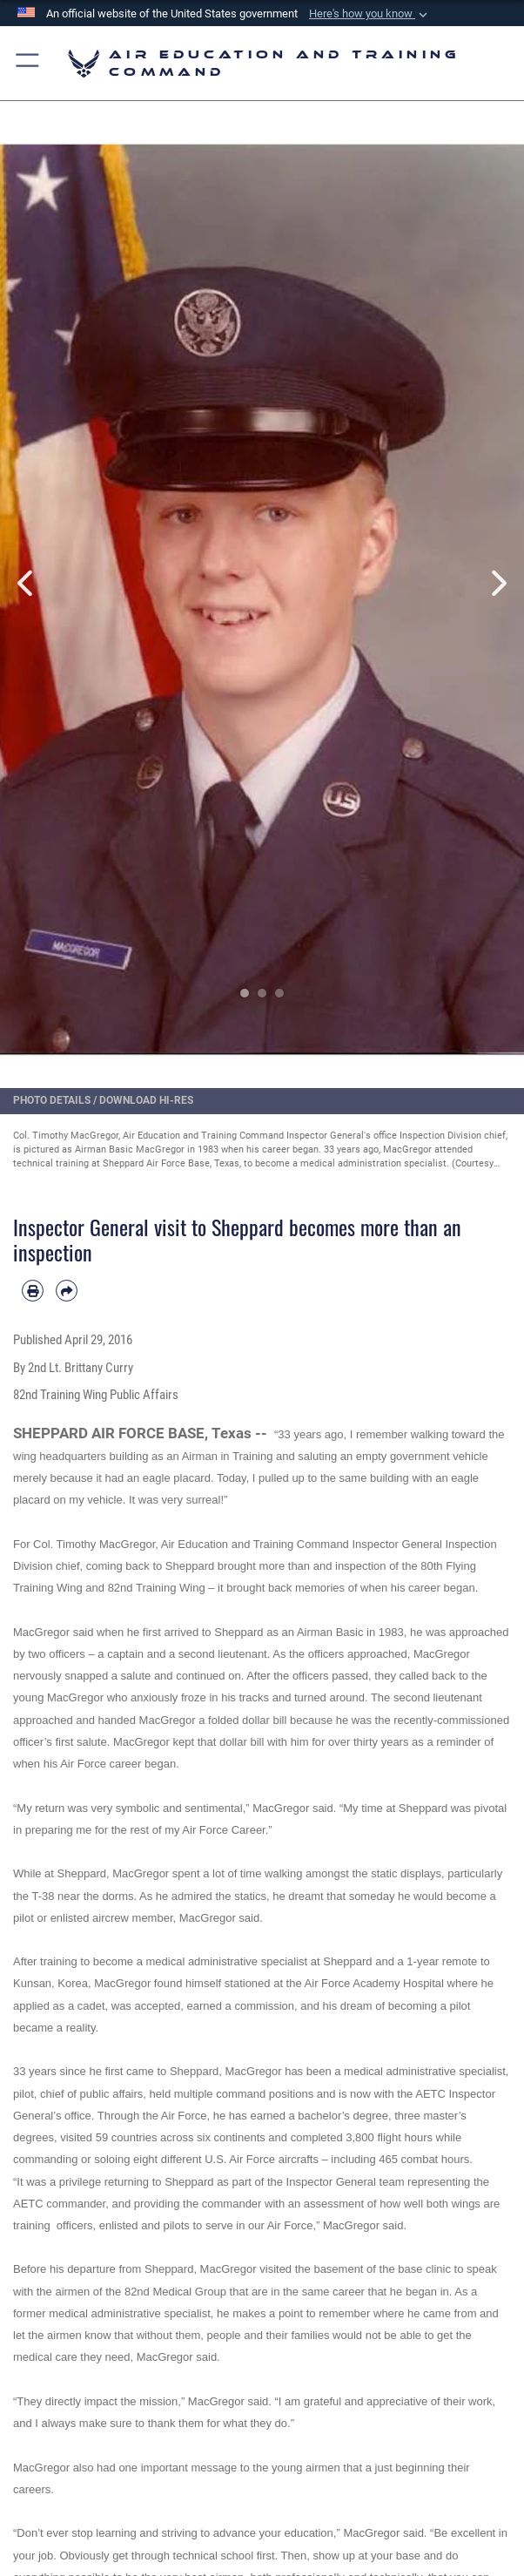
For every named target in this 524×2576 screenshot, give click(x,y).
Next (498, 584)
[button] (370, 14)
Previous (26, 584)
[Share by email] (66, 1291)
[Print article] (33, 1291)
